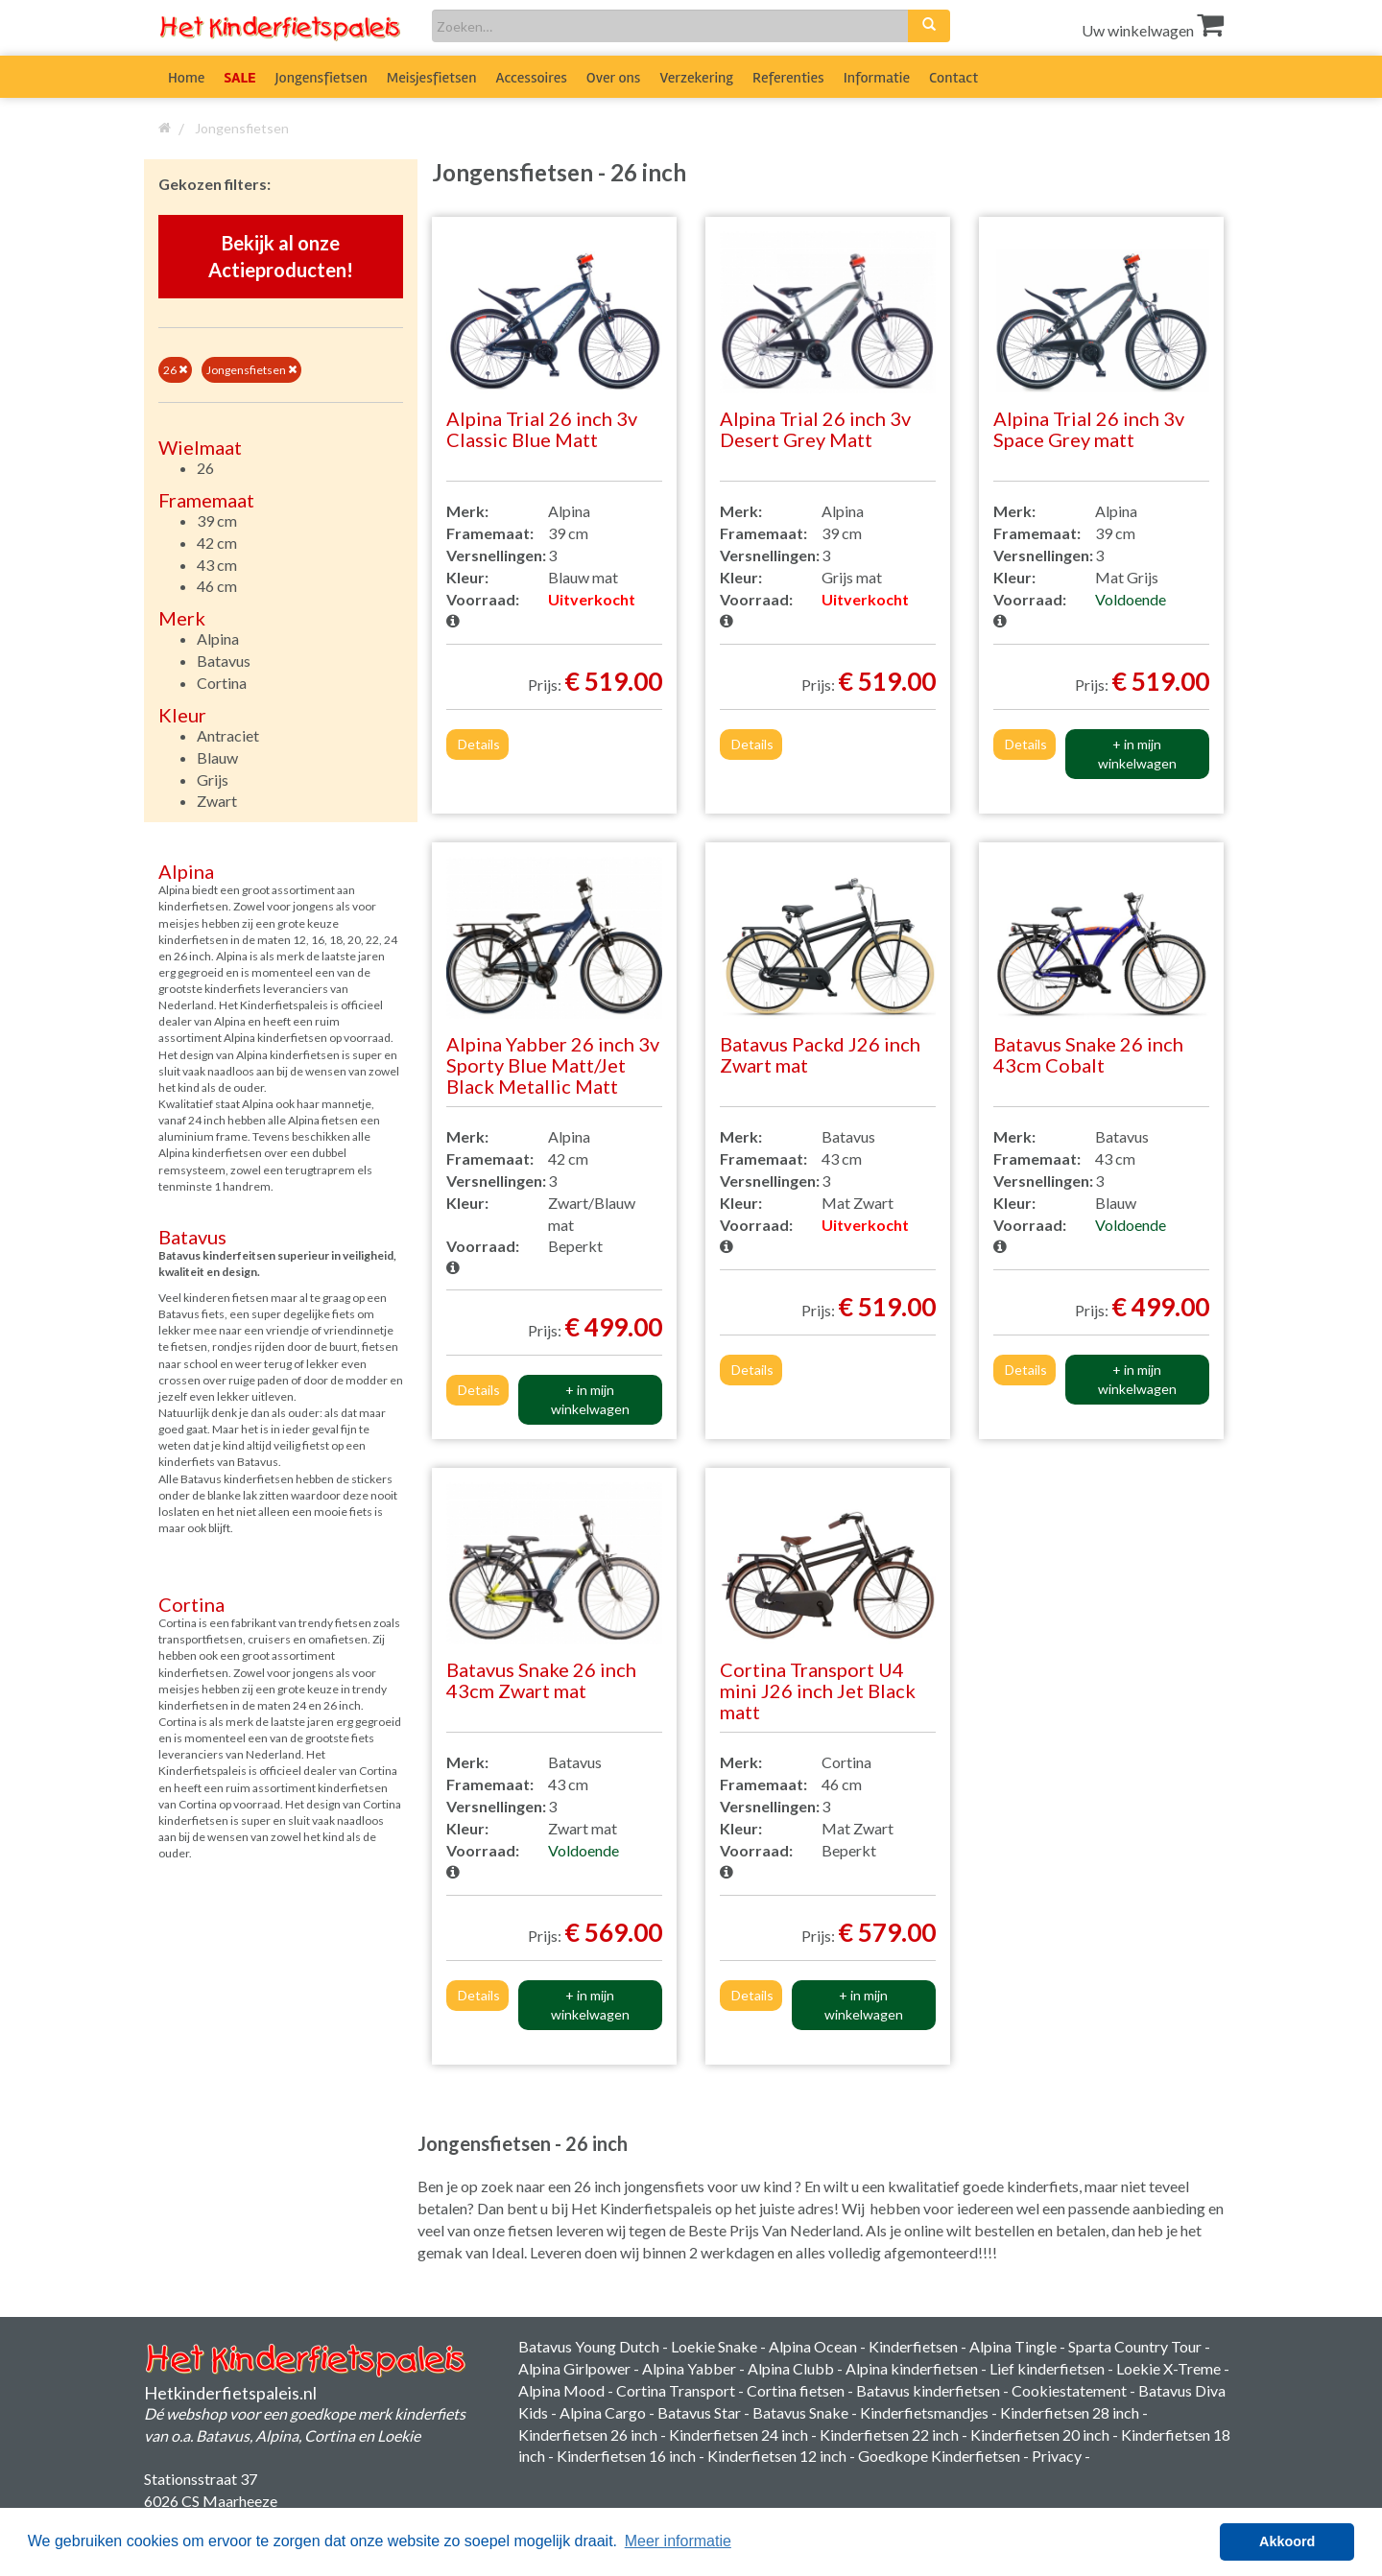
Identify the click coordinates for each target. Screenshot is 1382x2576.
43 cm (217, 564)
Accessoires (531, 77)
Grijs (212, 779)
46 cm (217, 586)
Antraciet (228, 735)
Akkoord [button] (1287, 2541)
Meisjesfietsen (432, 77)
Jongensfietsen (321, 77)
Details (479, 744)
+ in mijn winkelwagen (1137, 753)
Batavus (223, 660)
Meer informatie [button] (678, 2541)
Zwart (217, 801)
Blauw (217, 757)
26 (175, 370)
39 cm (217, 520)
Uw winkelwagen (1153, 30)
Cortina (222, 683)
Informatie (877, 77)
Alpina (218, 638)
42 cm (217, 542)
